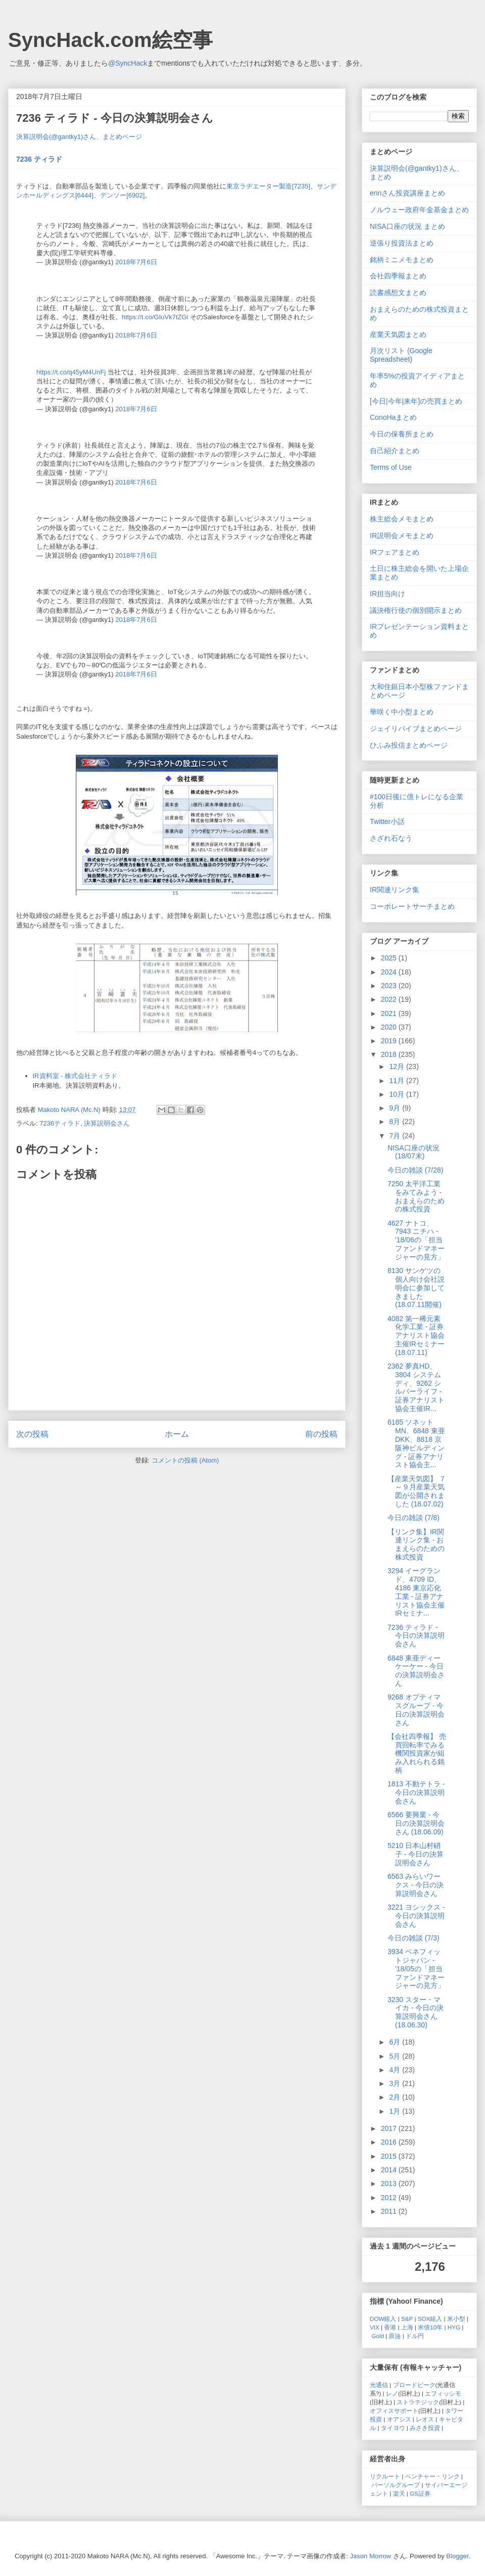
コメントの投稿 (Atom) (185, 1460)
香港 (390, 2327)
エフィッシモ (443, 2393)
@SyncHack (127, 63)
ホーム (177, 1434)
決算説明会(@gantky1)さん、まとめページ (79, 136)
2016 (390, 2142)
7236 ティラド (39, 159)
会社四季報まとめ (398, 276)
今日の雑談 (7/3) (413, 1938)
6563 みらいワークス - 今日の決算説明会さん (415, 1885)
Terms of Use (390, 467)
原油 (395, 2335)
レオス (425, 2419)
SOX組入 (430, 2318)
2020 (390, 1027)
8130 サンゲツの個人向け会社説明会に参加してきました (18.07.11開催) (416, 1287)
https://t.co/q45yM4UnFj (71, 372)
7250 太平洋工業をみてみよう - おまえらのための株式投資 (416, 1196)
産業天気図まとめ (398, 334)
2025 (390, 958)
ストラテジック (418, 2402)
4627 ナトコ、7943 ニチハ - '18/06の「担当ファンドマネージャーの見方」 (416, 1240)
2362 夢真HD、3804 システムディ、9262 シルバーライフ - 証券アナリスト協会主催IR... (416, 1387)
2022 (390, 999)
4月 (395, 2070)
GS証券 (420, 2493)
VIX (374, 2327)
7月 (395, 1136)
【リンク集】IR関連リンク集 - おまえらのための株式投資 (416, 1544)
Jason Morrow (371, 2556)
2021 (390, 1013)
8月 (395, 1121)
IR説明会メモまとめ (401, 535)
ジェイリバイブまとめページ (416, 728)
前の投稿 (321, 1434)
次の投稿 (32, 1434)
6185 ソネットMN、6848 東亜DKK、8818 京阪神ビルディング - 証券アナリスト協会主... (416, 1443)
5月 (395, 2056)
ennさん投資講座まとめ (407, 193)
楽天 (399, 2493)
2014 (390, 2170)
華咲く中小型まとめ (401, 712)
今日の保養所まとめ (401, 434)
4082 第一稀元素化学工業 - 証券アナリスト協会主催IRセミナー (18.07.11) (416, 1335)
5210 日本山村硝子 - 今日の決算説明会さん (415, 1854)
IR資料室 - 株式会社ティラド (75, 1076)
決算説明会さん (107, 1123)
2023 (390, 986)
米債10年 (430, 2327)
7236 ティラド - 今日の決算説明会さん (416, 1635)
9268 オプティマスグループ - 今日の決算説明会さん (416, 1709)
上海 (407, 2327)
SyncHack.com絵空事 (110, 40)
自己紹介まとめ (394, 451)
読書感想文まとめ (398, 292)
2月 (395, 2097)
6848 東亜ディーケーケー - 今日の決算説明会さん (416, 1670)
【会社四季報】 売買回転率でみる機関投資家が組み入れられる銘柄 (416, 1753)
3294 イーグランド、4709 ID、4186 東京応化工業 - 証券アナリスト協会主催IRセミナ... (416, 1592)
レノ (392, 2393)
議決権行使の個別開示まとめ (416, 610)
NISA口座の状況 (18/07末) (413, 1152)
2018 (390, 1054)
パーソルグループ (395, 2485)
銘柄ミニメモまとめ (401, 260)
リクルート (385, 2476)
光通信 (379, 2384)
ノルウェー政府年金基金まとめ (419, 210)
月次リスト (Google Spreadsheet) (401, 355)
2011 (390, 2211)
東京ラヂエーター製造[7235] (268, 186)
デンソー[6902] (122, 195)
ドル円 (415, 2335)
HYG (454, 2327)
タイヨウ (393, 2427)
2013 (390, 2183)
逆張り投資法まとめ (401, 243)
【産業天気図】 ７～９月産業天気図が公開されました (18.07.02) (416, 1491)
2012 (390, 2198)
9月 (395, 1108)
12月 (397, 1066)
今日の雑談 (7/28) (415, 1170)
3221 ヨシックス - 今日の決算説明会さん (416, 1915)
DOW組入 (383, 2318)
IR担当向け (387, 594)
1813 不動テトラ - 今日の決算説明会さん (416, 1792)
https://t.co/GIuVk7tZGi (155, 317)
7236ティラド (59, 1123)
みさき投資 (425, 2427)
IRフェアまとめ (394, 552)
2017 (390, 2128)
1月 (395, 2111)
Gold (377, 2335)
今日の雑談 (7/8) (413, 1518)
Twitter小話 (387, 821)
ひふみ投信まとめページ (409, 745)
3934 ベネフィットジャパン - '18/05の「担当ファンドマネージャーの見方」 (416, 1968)
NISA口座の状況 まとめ (407, 226)
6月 (395, 2042)
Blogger (457, 2556)
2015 (390, 2156)
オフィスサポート (394, 2410)
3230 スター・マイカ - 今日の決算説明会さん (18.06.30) (415, 2012)
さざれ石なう (391, 838)
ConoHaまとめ (393, 417)
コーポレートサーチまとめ (412, 906)
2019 (390, 1041)
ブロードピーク (414, 2384)
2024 (390, 972)
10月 (397, 1094)
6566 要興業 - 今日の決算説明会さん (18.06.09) (416, 1823)
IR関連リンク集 (394, 890)
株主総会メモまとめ (401, 519)
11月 (397, 1081)
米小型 (456, 2318)
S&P (407, 2318)
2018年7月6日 (136, 262)
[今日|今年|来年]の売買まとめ (416, 401)
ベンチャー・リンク (432, 2476)
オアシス (399, 2419)
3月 (395, 2083)
